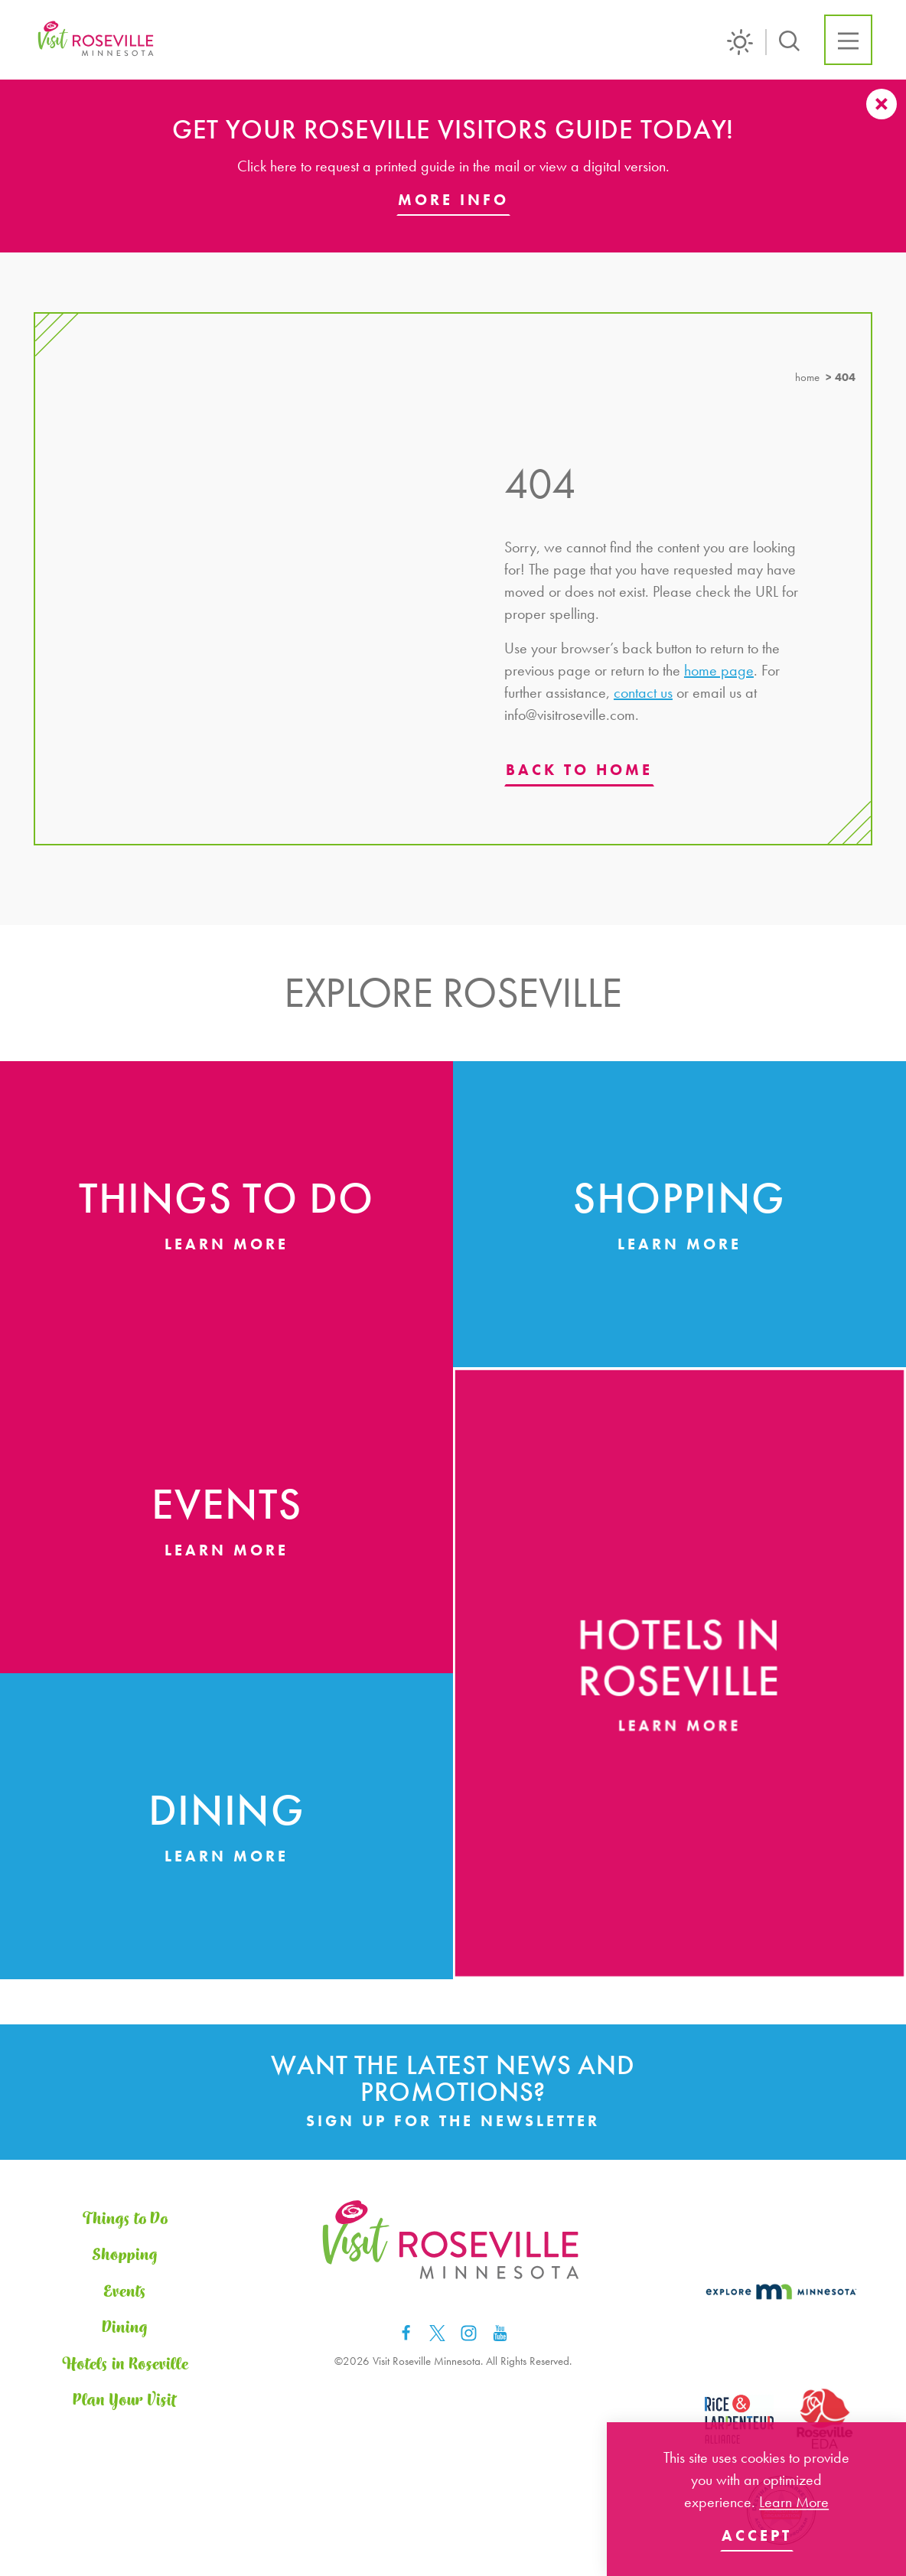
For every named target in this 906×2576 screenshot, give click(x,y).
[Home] (97, 40)
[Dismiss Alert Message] (881, 104)
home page (719, 670)
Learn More (794, 2502)
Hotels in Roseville (125, 2365)
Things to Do (125, 2219)
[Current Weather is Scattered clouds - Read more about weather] (747, 42)
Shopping (125, 2255)
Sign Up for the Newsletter (453, 2121)
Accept (757, 2535)
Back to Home (579, 770)
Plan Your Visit (125, 2401)
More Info (453, 200)
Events (124, 2292)
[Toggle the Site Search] (789, 39)
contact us (643, 692)
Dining (125, 2328)
